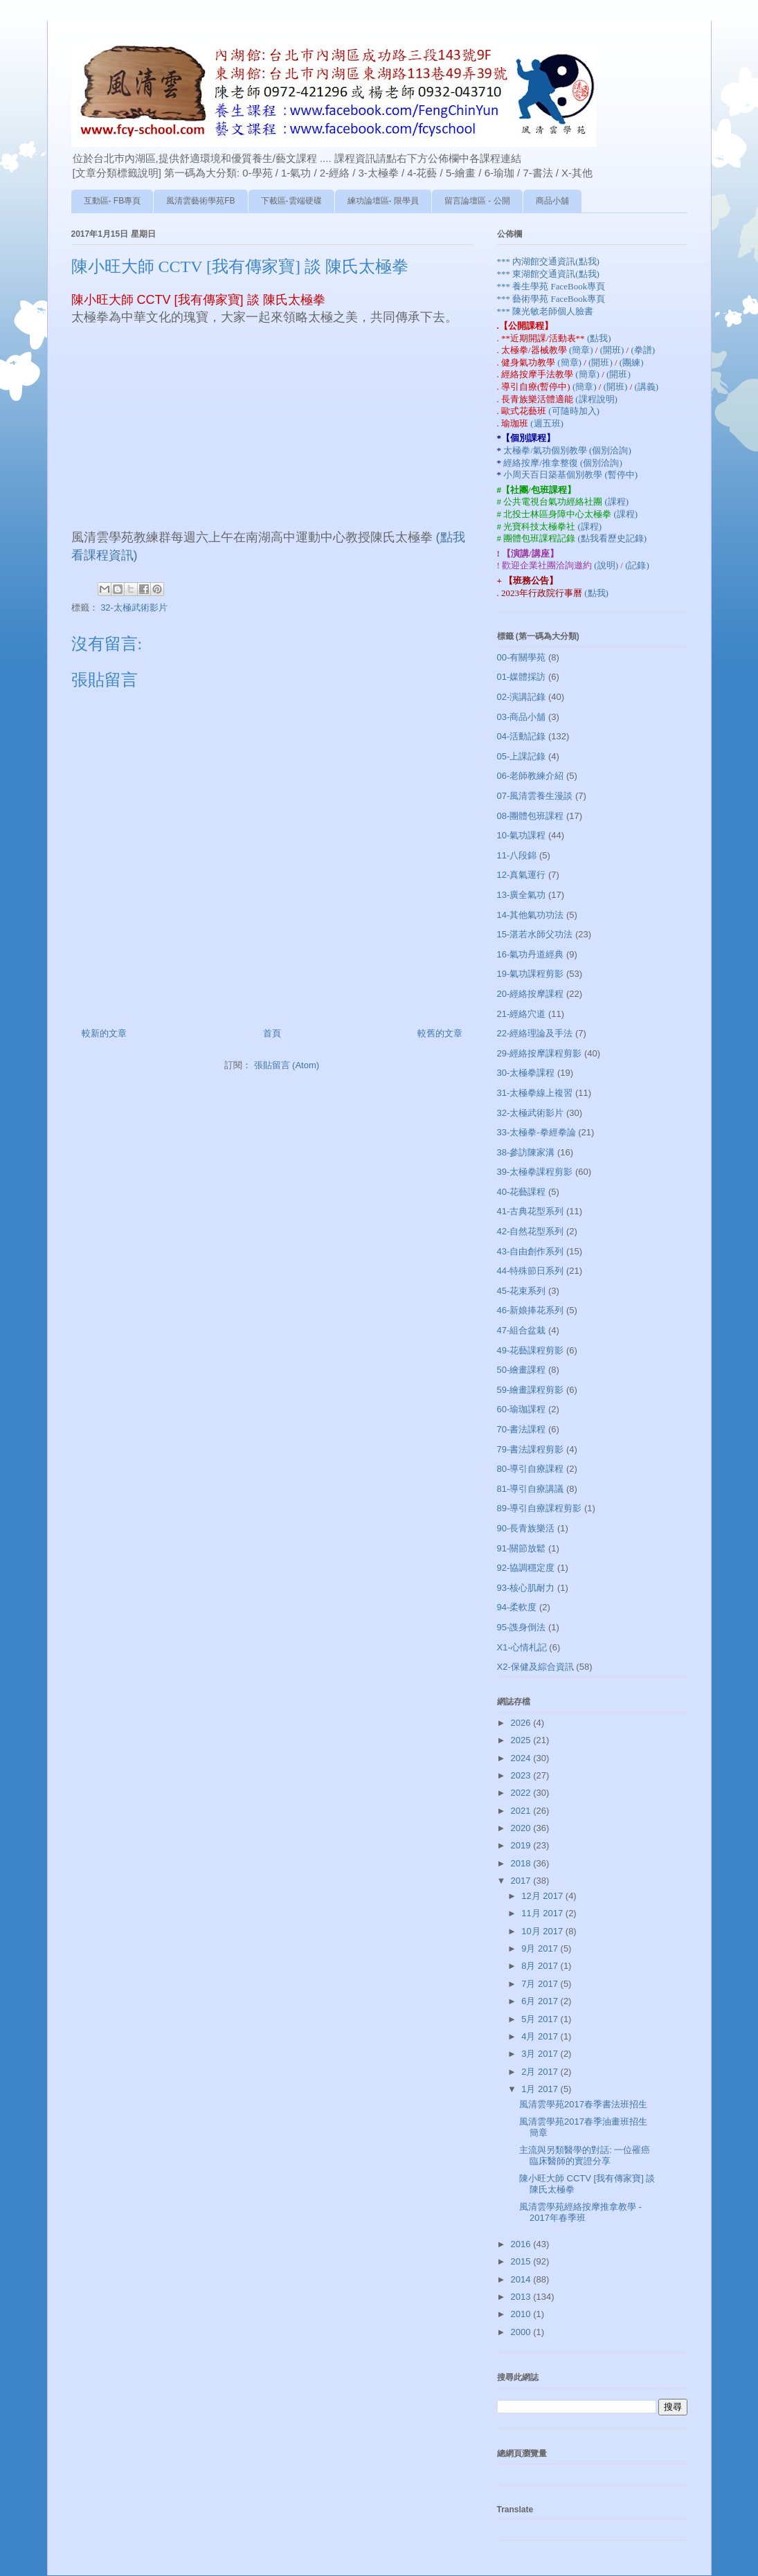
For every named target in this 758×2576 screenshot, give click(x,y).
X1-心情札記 (522, 1647)
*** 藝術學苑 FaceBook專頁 (551, 299)
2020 (522, 1828)
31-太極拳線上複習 (535, 1093)
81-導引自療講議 (530, 1489)
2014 (522, 2279)
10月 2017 (543, 1931)
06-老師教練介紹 (530, 776)
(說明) (607, 565)
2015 (522, 2261)
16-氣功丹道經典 (530, 954)
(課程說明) (596, 399)
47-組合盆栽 (521, 1330)
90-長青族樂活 (526, 1528)
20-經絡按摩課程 (530, 994)
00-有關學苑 (521, 657)
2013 (522, 2296)
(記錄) (637, 565)
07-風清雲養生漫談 (535, 796)
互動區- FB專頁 (112, 201)
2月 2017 (540, 2071)
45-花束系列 (521, 1291)
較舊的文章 (439, 1033)
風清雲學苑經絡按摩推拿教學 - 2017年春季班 (580, 2212)
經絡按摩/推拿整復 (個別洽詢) (562, 463)
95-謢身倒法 (521, 1627)
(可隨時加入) (573, 411)
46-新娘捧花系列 (530, 1310)
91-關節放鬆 (521, 1548)
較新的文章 (104, 1033)
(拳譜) (643, 350)
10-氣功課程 (521, 835)
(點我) (599, 338)
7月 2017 (540, 1984)
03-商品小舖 (521, 717)
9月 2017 (540, 1948)
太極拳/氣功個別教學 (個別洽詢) (567, 450)
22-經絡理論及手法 (535, 1033)
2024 (522, 1758)
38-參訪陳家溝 (526, 1152)
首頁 (272, 1033)
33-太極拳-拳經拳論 (536, 1132)
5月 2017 (540, 2019)
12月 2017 (543, 1896)
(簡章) (582, 350)
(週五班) (546, 423)
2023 (522, 1775)
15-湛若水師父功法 (535, 934)
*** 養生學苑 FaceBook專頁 (551, 286)
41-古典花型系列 (530, 1211)
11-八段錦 (517, 855)
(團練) (632, 362)
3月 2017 (540, 2053)
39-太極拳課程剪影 (535, 1172)
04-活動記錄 (521, 736)
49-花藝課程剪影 (530, 1350)
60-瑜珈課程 (521, 1409)
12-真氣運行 (521, 875)
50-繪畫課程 (521, 1369)
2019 (522, 1845)
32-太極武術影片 (134, 607)
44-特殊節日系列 (530, 1271)
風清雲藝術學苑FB (200, 201)
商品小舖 (552, 201)
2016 (522, 2244)
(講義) (647, 386)
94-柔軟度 (517, 1607)
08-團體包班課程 (530, 816)
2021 (522, 1810)
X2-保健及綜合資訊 (535, 1666)
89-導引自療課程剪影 (539, 1508)
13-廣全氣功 (521, 895)
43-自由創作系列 (530, 1251)
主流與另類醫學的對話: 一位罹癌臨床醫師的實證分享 (584, 2155)
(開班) (613, 350)
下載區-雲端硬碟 (291, 201)
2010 (522, 2314)
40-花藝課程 (521, 1192)
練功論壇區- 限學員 (383, 201)
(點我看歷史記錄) (612, 538)
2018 (522, 1863)
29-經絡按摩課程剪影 (539, 1053)
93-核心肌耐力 (526, 1588)
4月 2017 (540, 2036)
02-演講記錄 (521, 697)
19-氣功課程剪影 (530, 974)
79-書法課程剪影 (530, 1449)
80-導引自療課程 (530, 1468)
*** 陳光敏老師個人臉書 (545, 311)
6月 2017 (540, 2001)
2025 (522, 1740)
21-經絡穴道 (521, 1014)
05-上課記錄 (521, 756)
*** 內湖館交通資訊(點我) (548, 261)
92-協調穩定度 (526, 1567)
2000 (522, 2332)
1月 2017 (540, 2089)
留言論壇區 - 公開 (477, 201)
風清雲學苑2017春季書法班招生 (583, 2104)
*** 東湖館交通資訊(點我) (548, 274)
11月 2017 (543, 1913)
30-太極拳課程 (526, 1073)
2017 (522, 1880)
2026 (522, 1723)
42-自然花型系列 (530, 1231)
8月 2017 (540, 1966)
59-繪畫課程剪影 (530, 1390)
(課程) (617, 501)
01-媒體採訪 (521, 677)
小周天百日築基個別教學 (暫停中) (570, 474)
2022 (522, 1792)
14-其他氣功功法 (530, 915)
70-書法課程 (521, 1429)
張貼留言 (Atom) (287, 1065)
